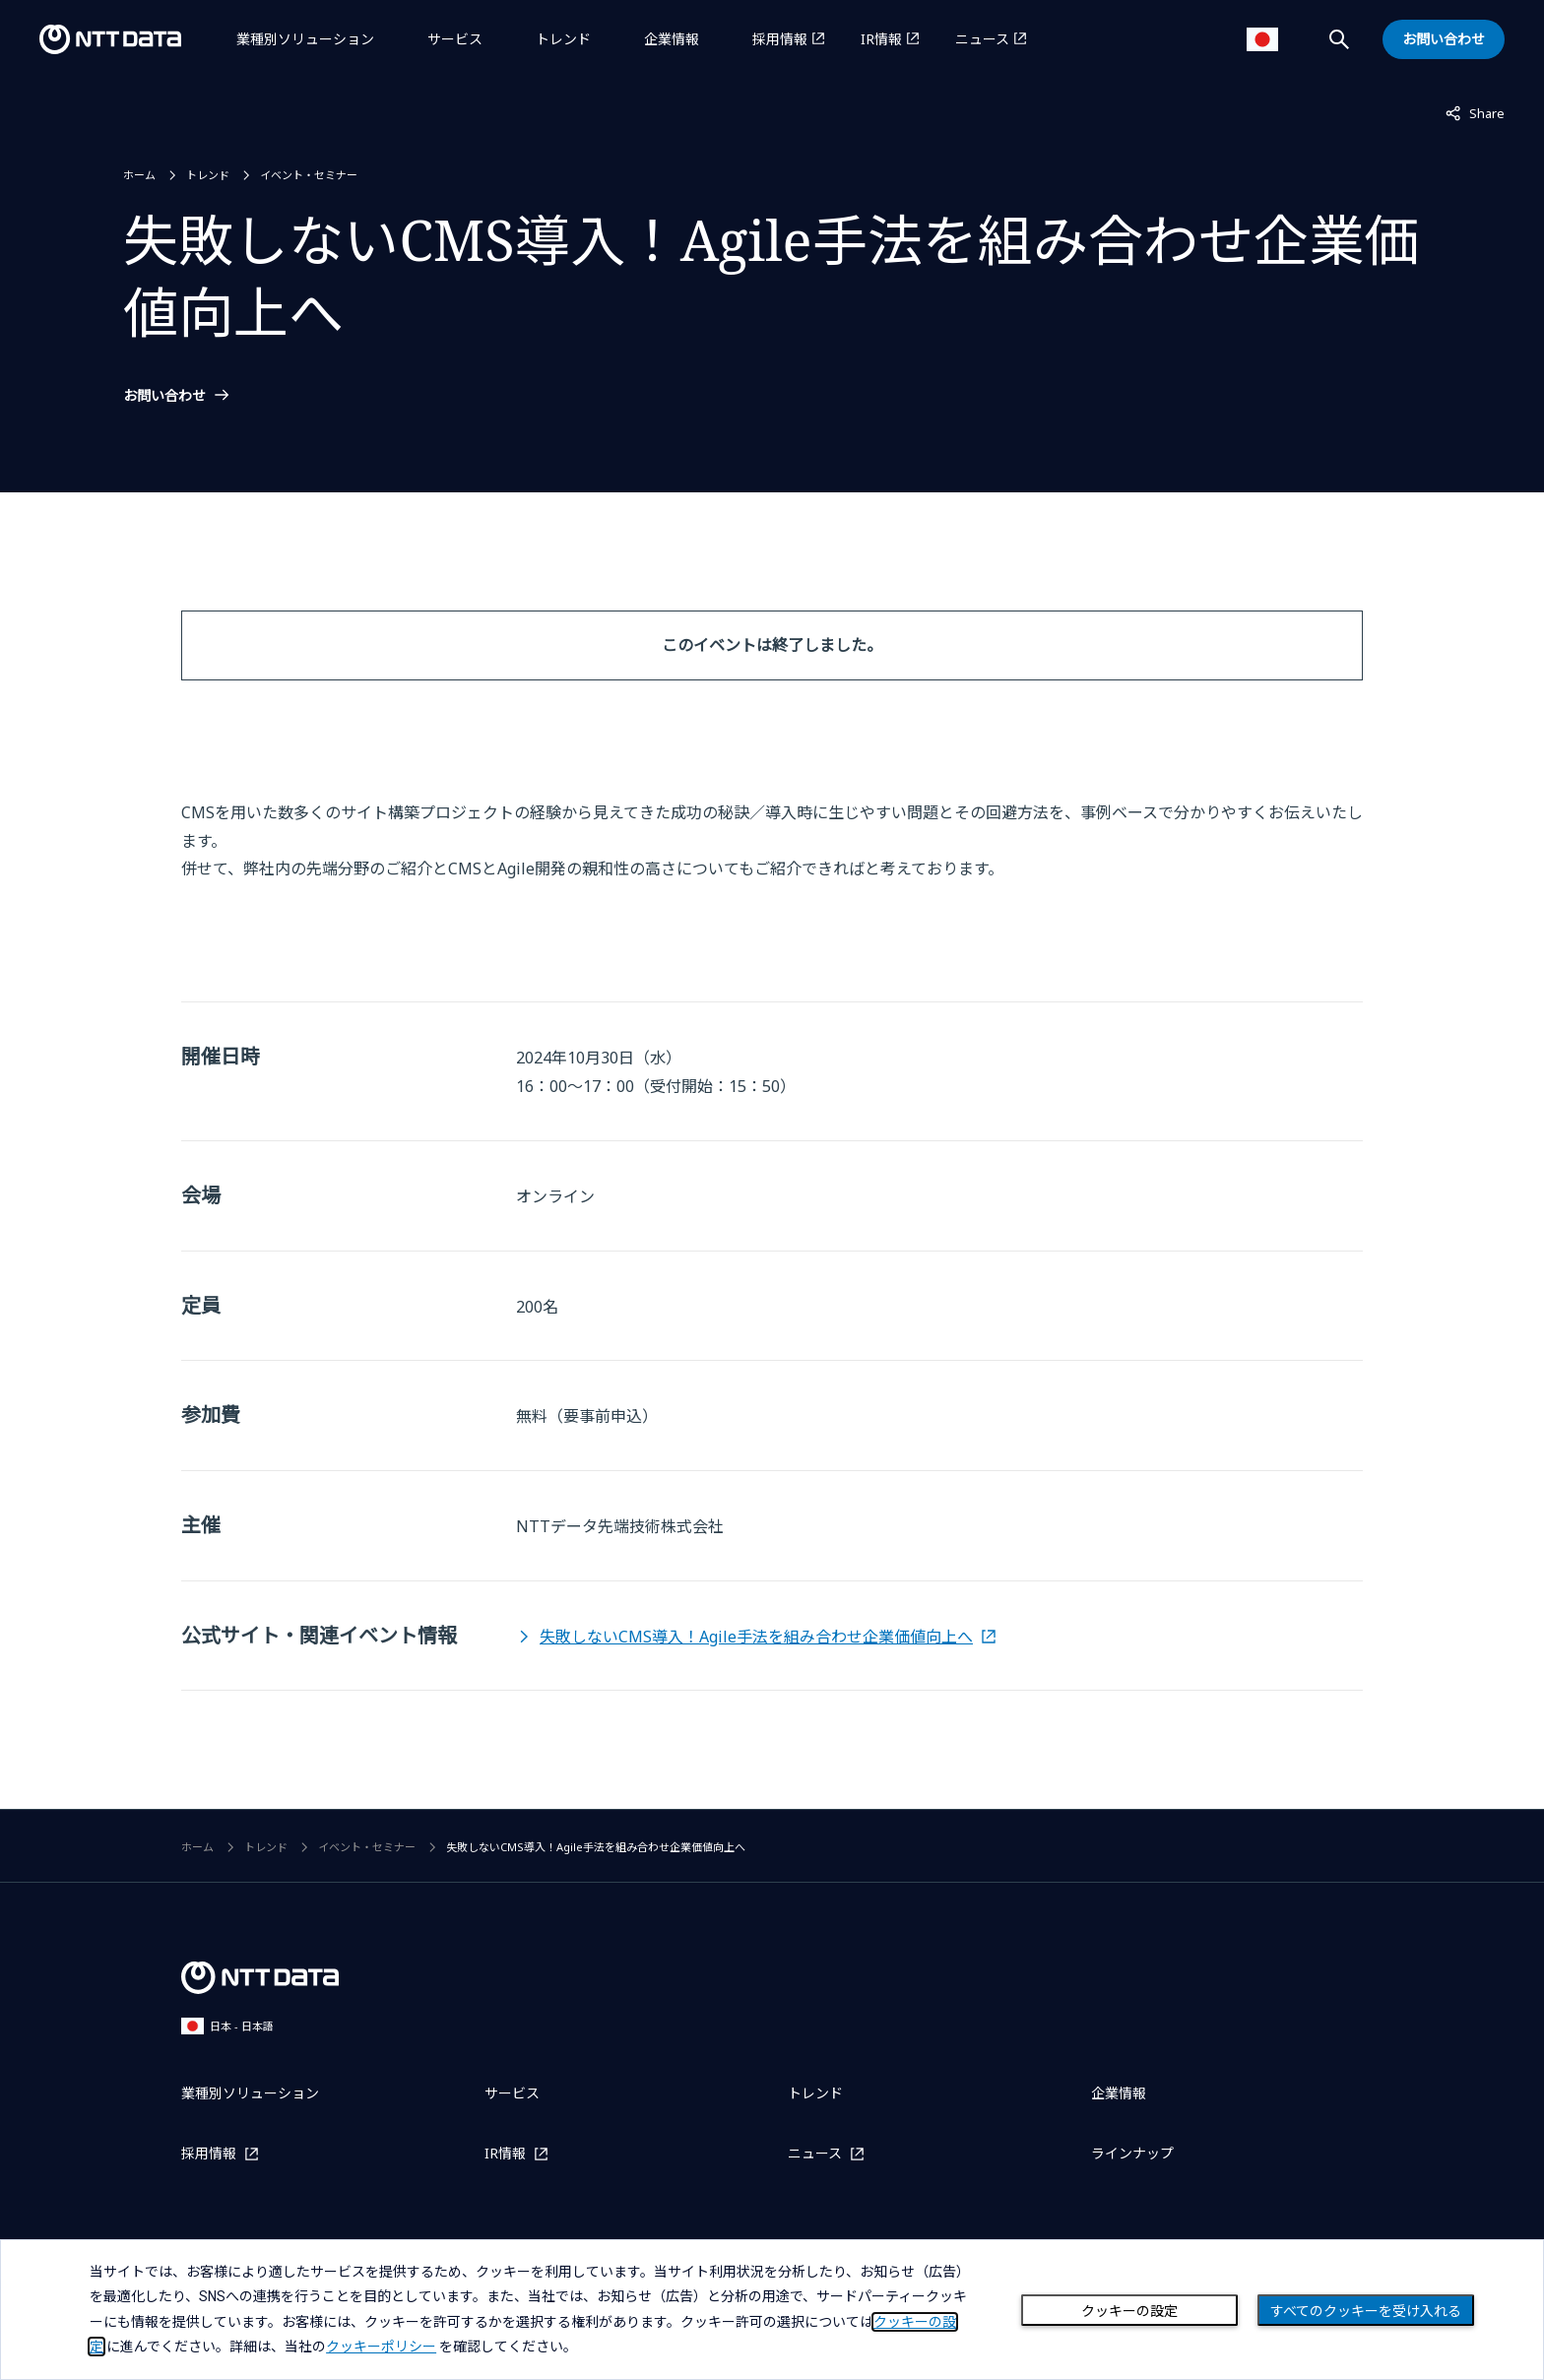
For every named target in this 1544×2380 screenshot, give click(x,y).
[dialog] (772, 2309)
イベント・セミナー (308, 174)
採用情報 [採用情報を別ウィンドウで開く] (779, 39)
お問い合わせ (164, 396)
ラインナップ (1132, 2153)
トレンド (563, 39)
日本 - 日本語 (227, 2026)
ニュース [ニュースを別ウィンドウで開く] (982, 39)
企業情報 (671, 39)
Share (1475, 112)
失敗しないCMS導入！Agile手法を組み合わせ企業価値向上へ (756, 1636)
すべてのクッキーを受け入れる (1365, 2311)
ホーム (139, 174)
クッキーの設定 (1129, 2311)
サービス (454, 39)
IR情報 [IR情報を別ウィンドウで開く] (881, 39)
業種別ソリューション (305, 39)
